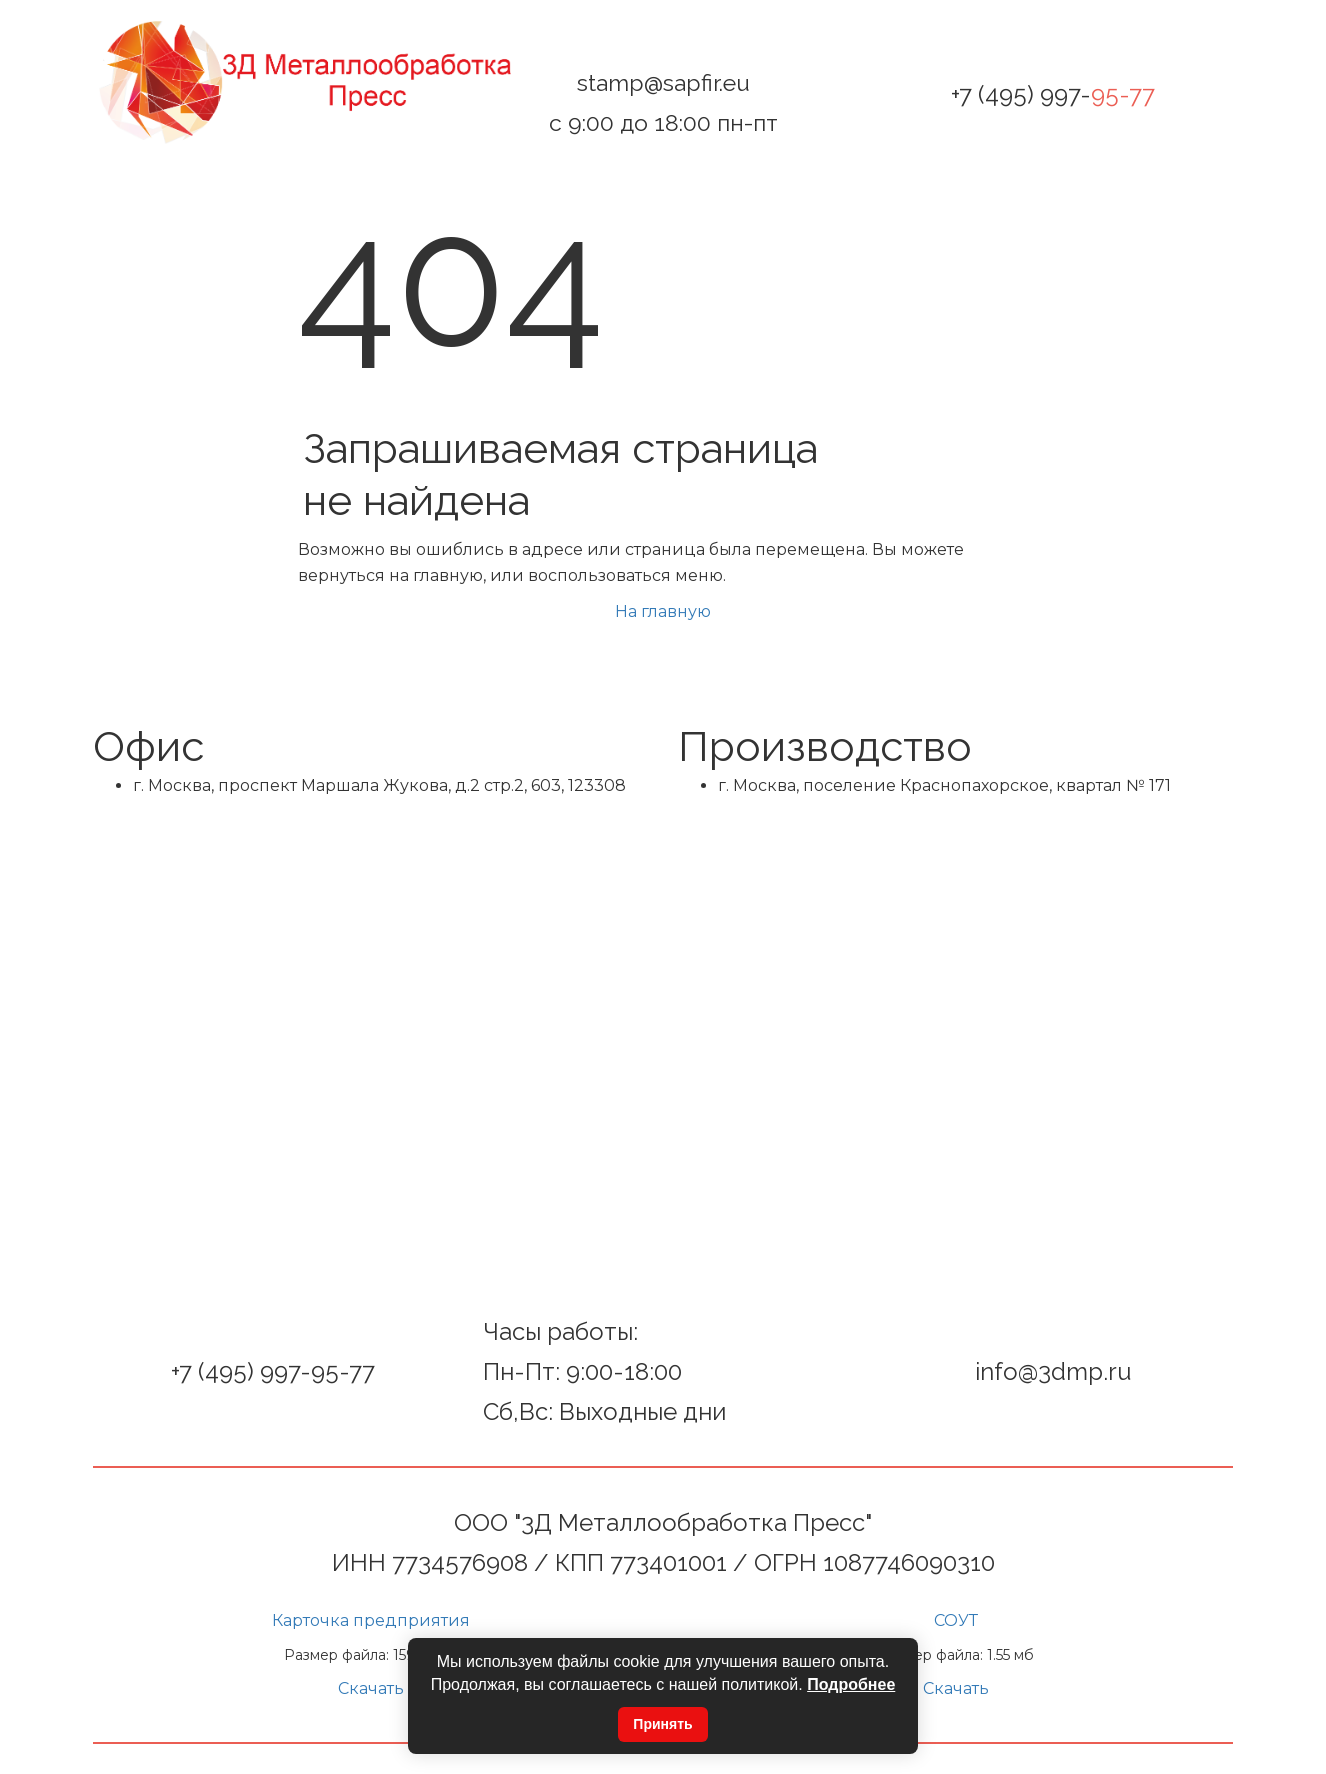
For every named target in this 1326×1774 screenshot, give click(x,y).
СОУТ (956, 1620)
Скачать (371, 1688)
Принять (662, 1724)
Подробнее (851, 1684)
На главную (663, 611)
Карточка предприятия (371, 1620)
